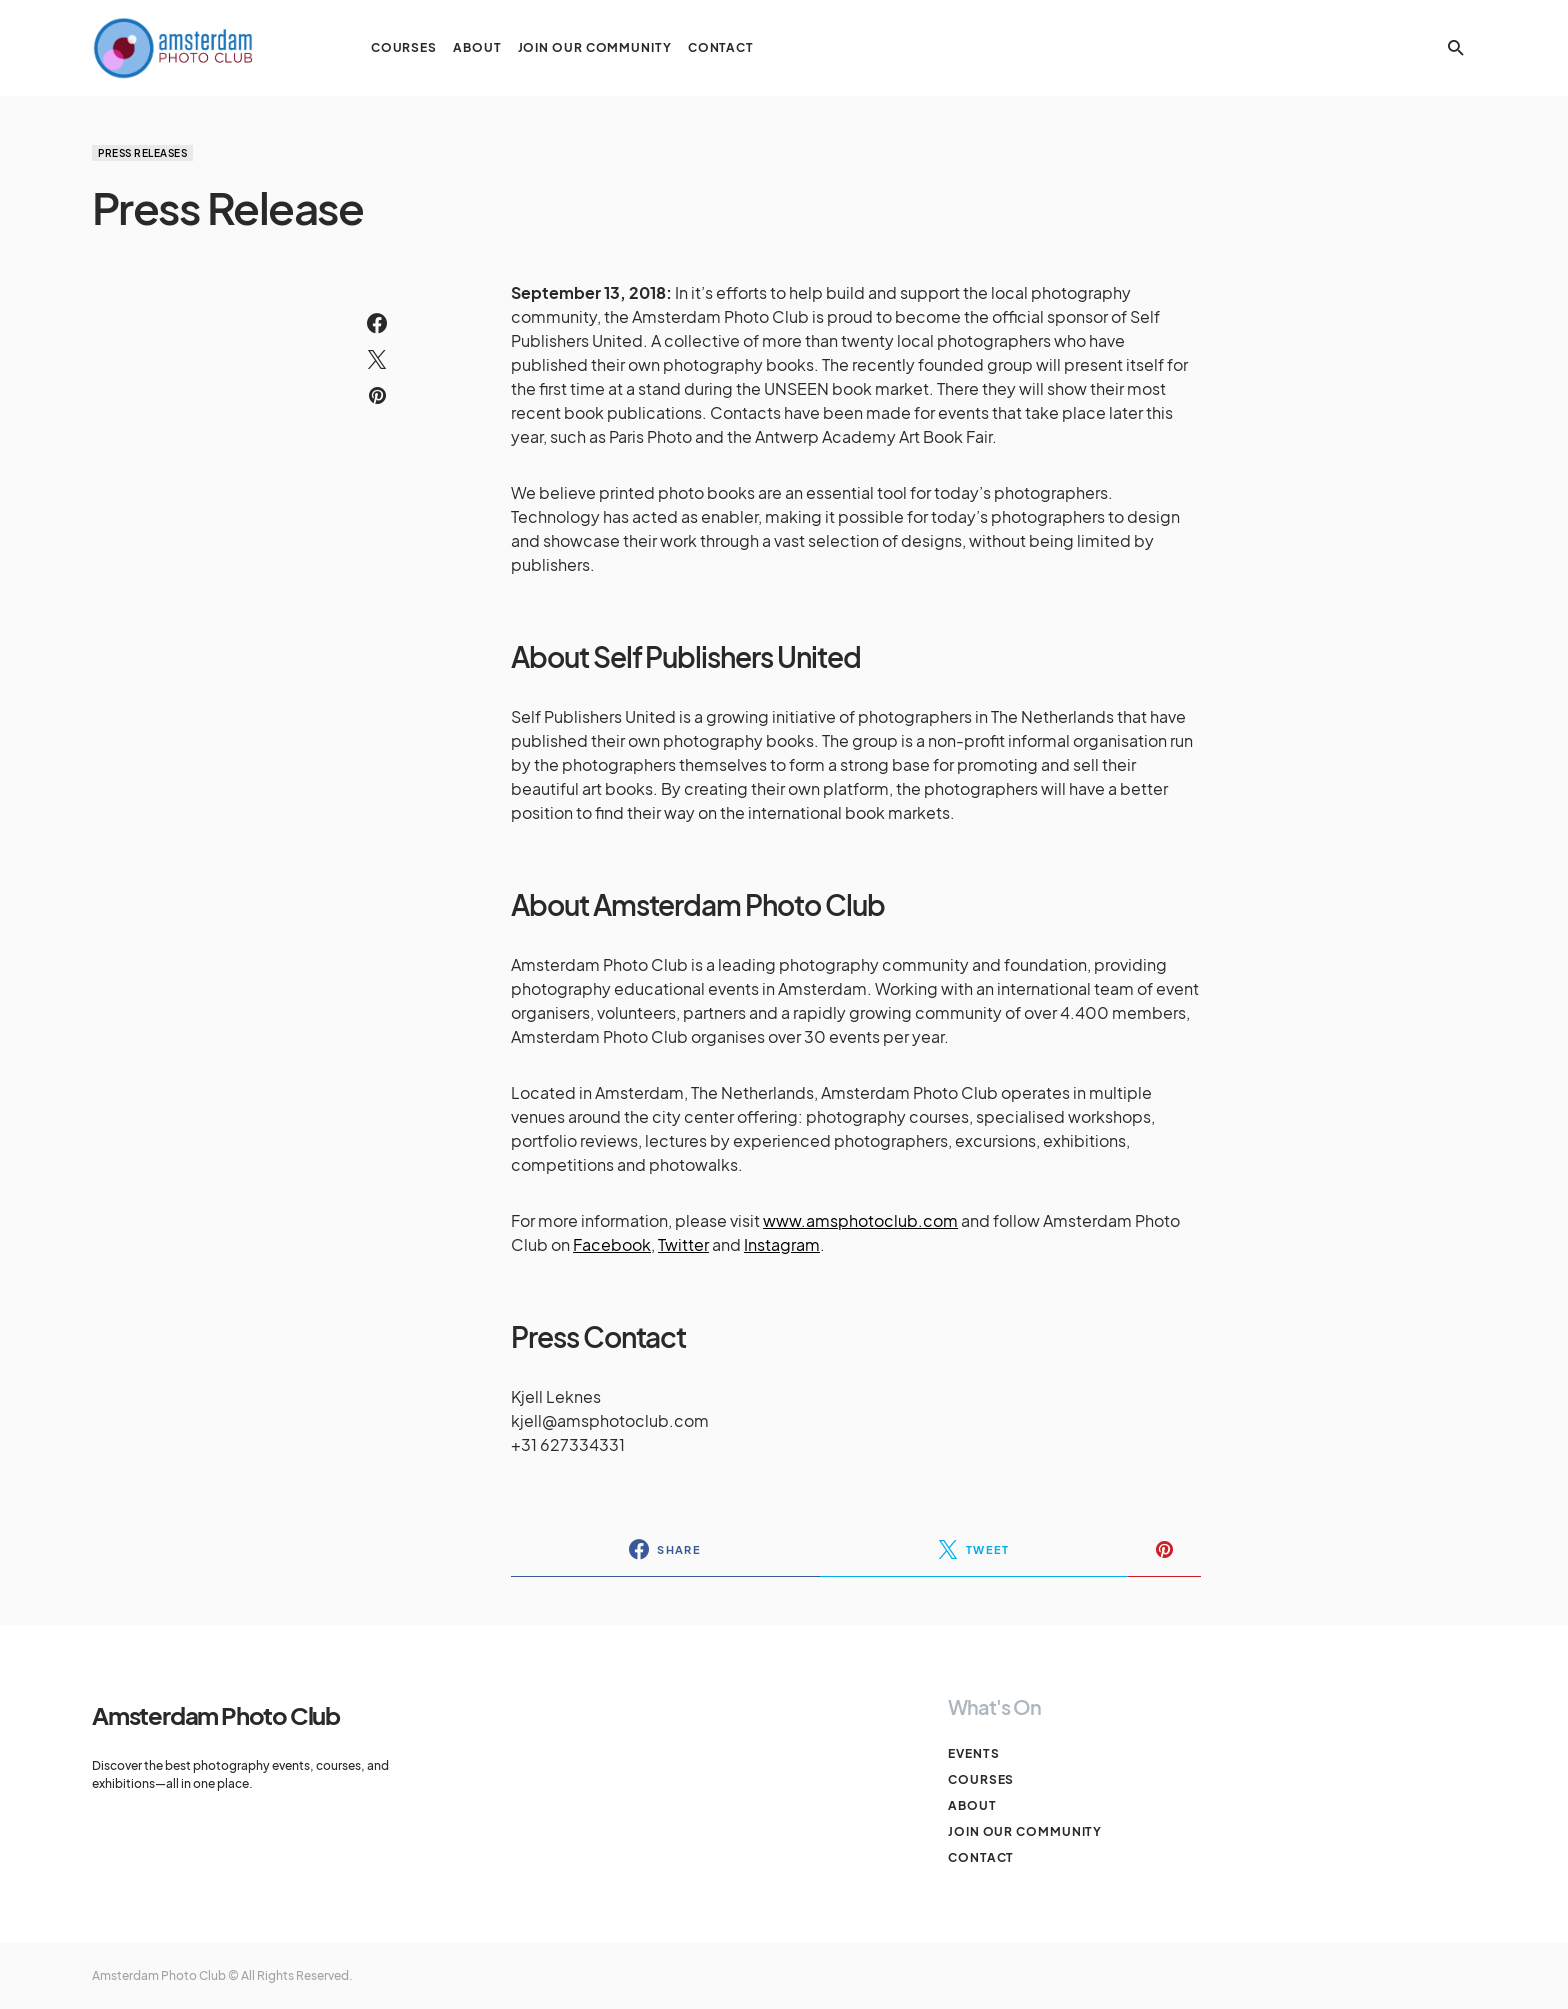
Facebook (612, 1244)
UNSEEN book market (846, 388)
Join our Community (1025, 1831)
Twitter (683, 1244)
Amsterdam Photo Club (216, 1715)
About (972, 1805)
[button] (1456, 48)
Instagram (782, 1244)
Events (973, 1753)
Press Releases (142, 153)
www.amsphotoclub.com (860, 1220)
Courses (981, 1779)
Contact (981, 1857)
